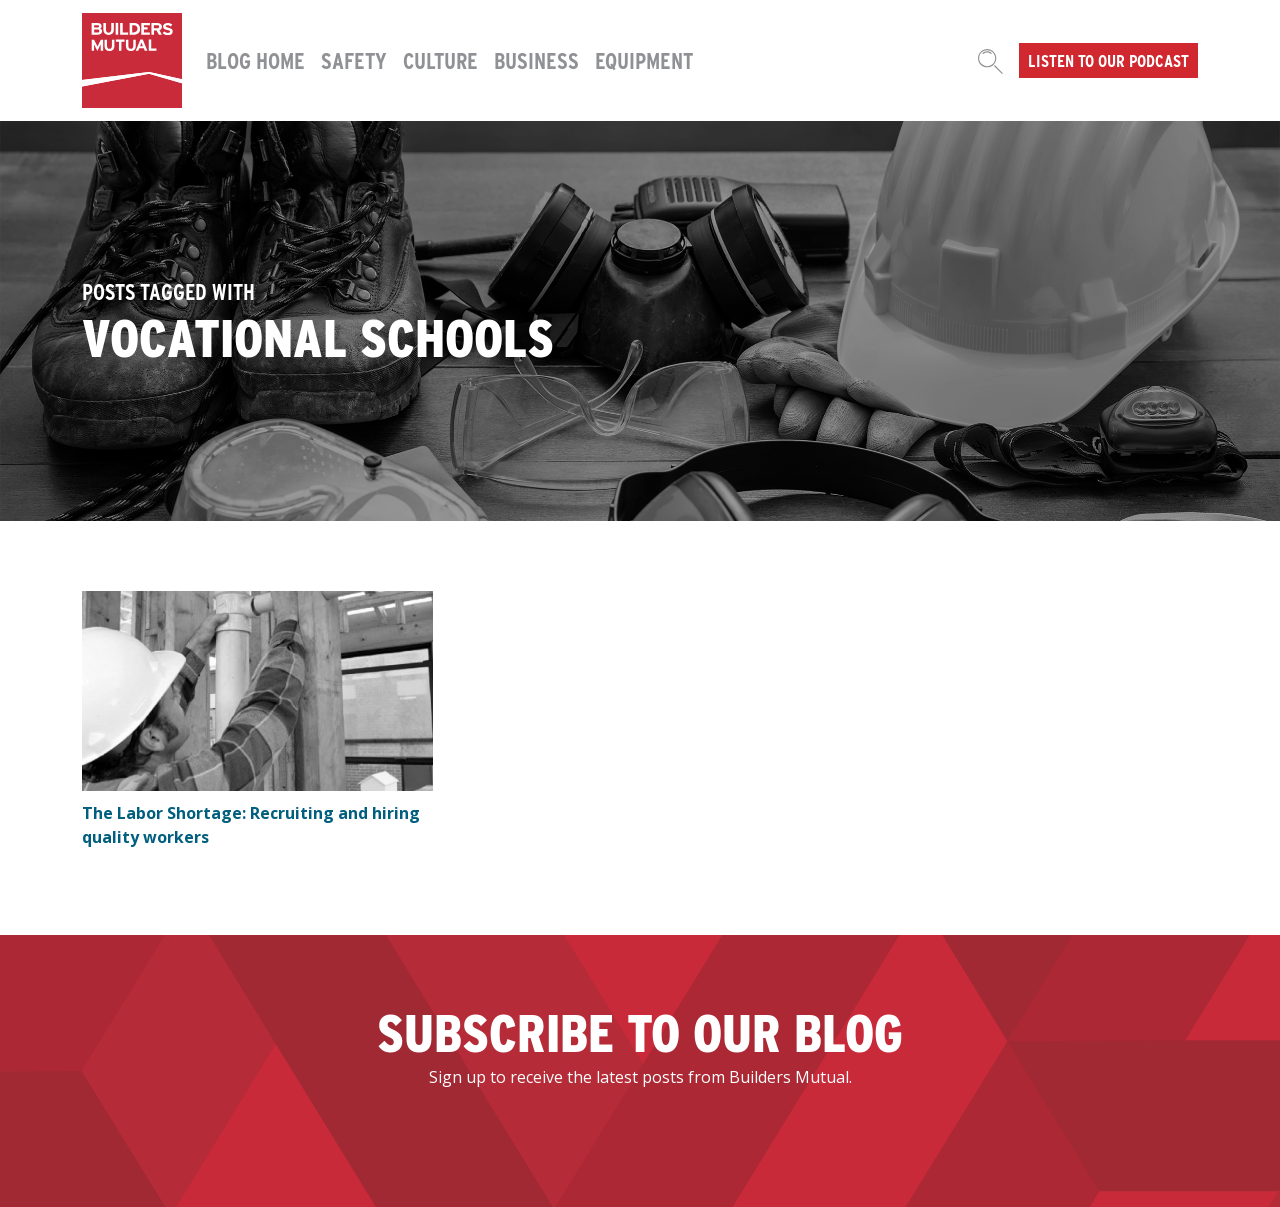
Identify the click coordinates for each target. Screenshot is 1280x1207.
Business (536, 60)
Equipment (644, 60)
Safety (354, 60)
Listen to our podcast (1108, 60)
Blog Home (255, 60)
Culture (440, 60)
